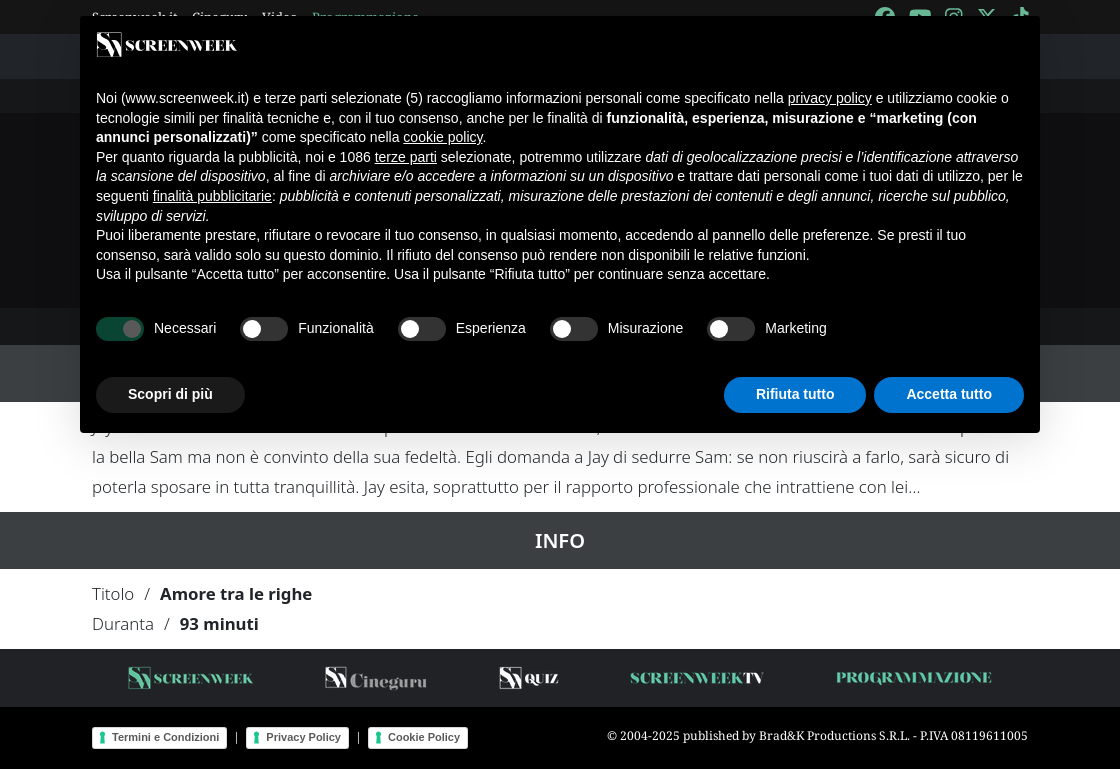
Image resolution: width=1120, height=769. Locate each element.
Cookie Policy (424, 737)
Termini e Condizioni (165, 737)
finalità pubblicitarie (212, 196)
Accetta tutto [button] (949, 394)
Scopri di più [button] (170, 394)
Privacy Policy (303, 737)
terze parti (406, 157)
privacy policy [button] (830, 98)
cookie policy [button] (442, 137)
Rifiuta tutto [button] (795, 394)
